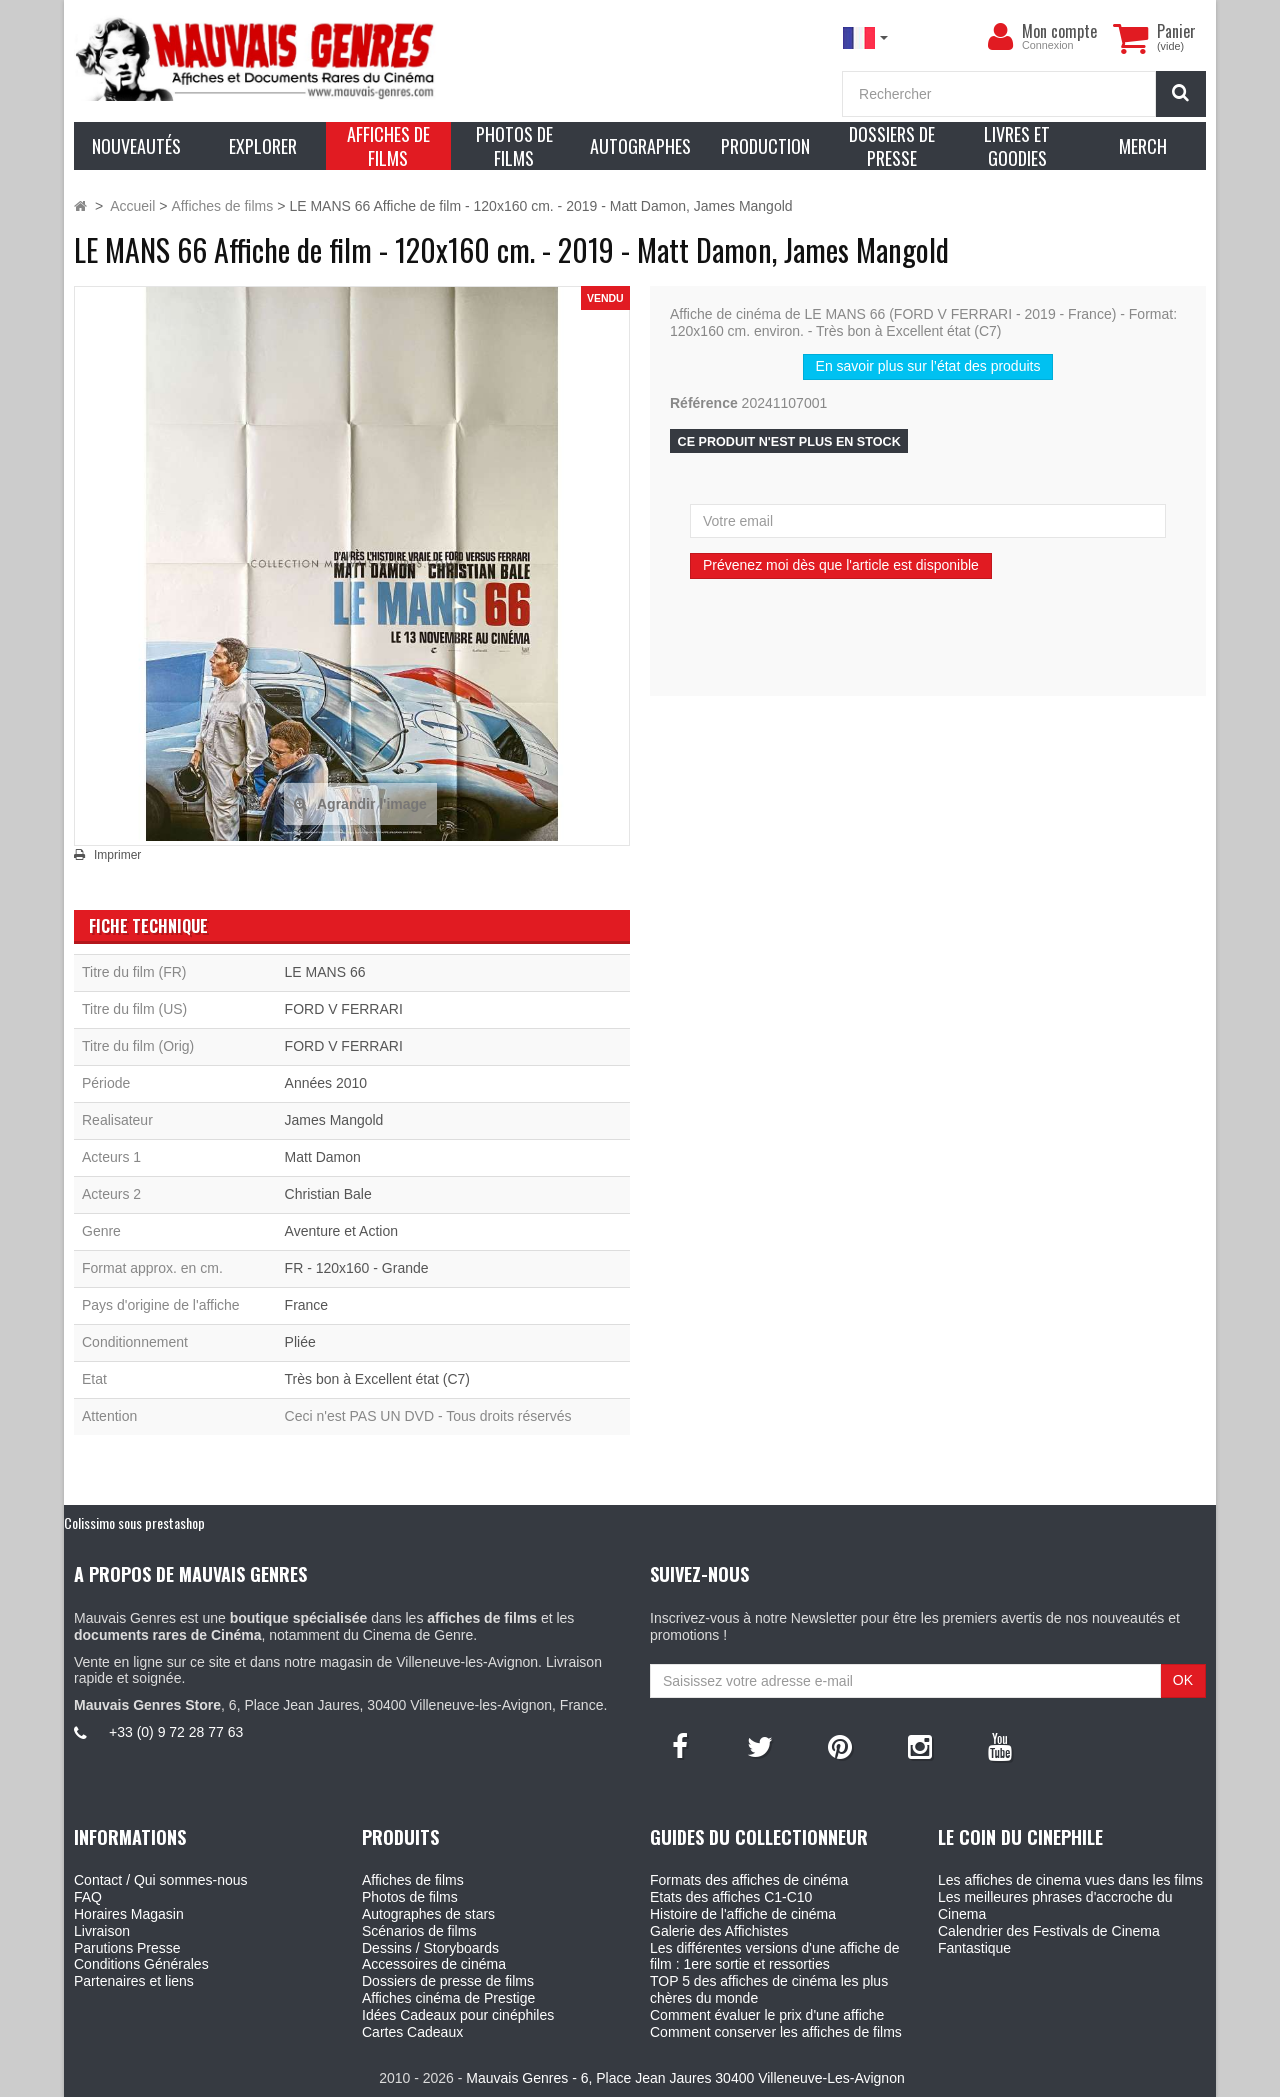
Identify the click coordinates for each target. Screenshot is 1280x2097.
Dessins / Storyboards (430, 1948)
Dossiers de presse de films (448, 1981)
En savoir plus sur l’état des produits (928, 366)
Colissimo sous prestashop (134, 1522)
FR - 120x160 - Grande (357, 1268)
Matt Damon (323, 1157)
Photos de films (410, 1897)
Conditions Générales (141, 1964)
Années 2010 (326, 1083)
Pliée (300, 1342)
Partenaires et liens (134, 1981)
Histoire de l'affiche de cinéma (743, 1914)
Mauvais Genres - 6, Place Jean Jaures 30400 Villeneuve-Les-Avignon (685, 2078)
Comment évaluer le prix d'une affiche (767, 2015)
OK (1183, 1680)
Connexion (1048, 45)
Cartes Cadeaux (412, 2032)
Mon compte (1059, 31)
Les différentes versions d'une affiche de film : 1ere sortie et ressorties (775, 1956)
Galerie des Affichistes (719, 1931)
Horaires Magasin (129, 1914)
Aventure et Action (341, 1231)
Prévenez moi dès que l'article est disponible (841, 565)
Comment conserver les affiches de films (776, 2032)
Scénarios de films (419, 1931)
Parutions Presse (127, 1948)
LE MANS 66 (325, 972)
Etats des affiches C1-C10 (731, 1897)
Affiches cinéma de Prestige (448, 1998)
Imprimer (117, 855)
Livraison (102, 1931)
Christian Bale (328, 1194)
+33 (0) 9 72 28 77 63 (176, 1732)
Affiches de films (413, 1880)
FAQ (88, 1897)
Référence (704, 403)
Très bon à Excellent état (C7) (377, 1379)
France (307, 1305)
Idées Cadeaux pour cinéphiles (458, 2015)
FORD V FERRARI (344, 1009)
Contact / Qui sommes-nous (161, 1880)
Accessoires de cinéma (434, 1964)
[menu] (1000, 37)
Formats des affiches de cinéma (749, 1880)
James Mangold (334, 1120)
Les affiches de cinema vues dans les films (1070, 1880)
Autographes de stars (428, 1914)
